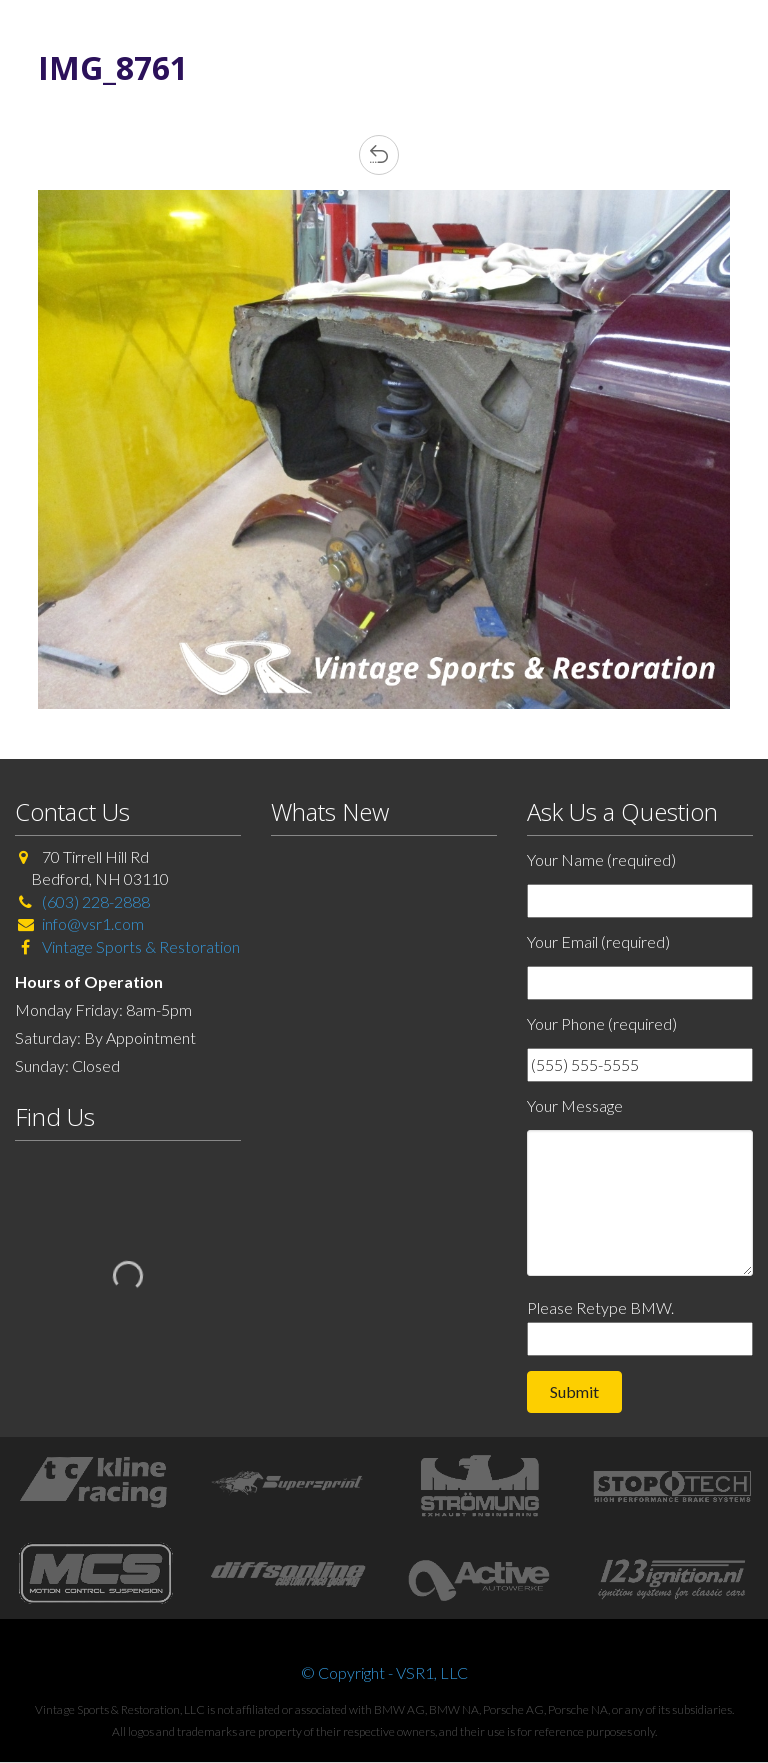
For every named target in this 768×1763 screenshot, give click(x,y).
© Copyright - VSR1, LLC (384, 1672)
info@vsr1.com (93, 923)
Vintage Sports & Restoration (139, 946)
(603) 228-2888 (96, 901)
